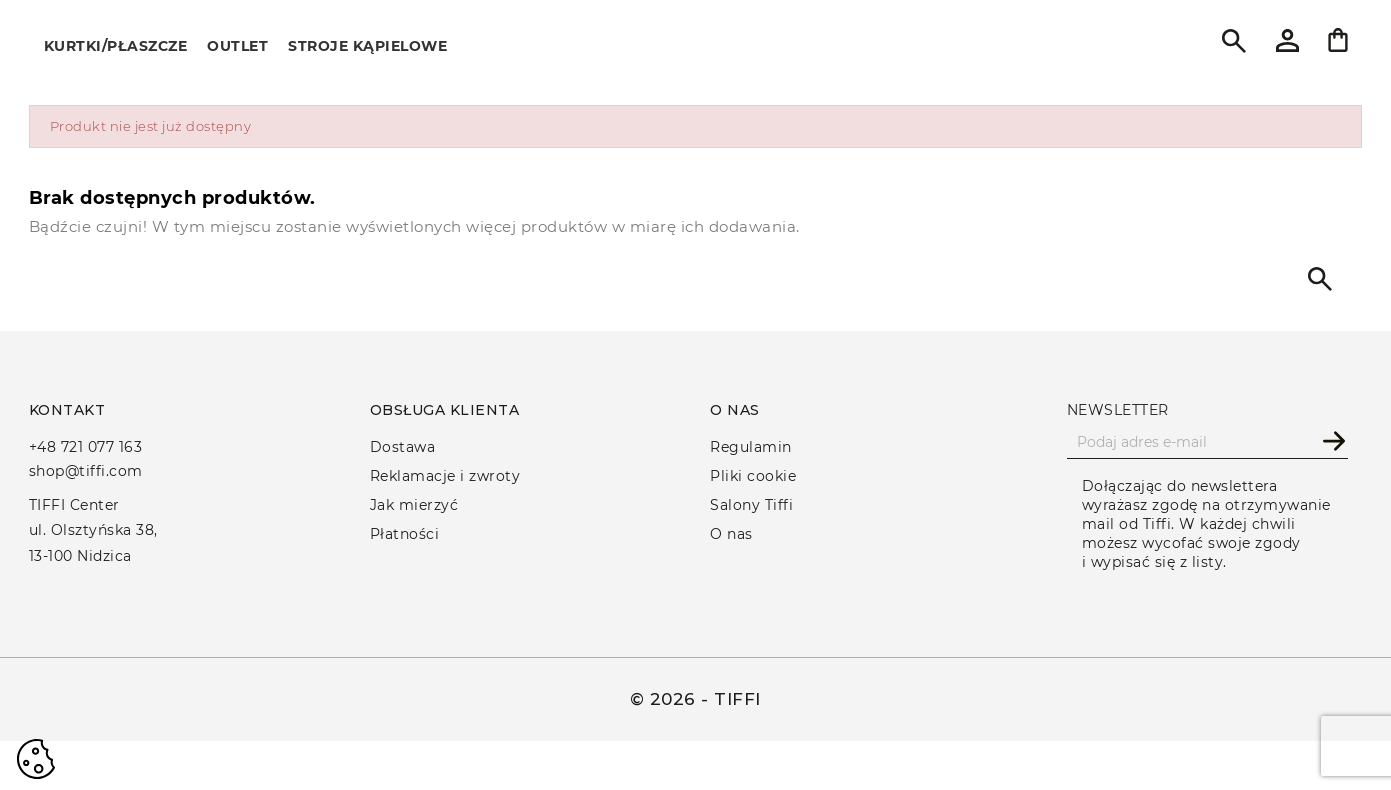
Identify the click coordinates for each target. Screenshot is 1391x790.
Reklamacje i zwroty (445, 476)
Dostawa (403, 447)
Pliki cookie (753, 476)
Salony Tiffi (751, 505)
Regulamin (751, 447)
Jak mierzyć (414, 505)
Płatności (405, 534)
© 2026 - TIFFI (695, 699)
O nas (731, 534)
